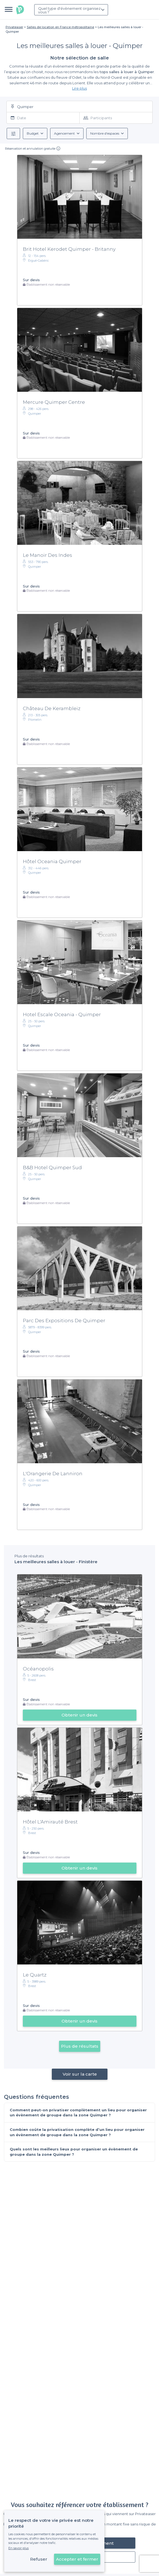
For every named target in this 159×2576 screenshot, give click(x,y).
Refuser (38, 2559)
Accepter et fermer (77, 2559)
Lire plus (79, 88)
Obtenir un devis (79, 1715)
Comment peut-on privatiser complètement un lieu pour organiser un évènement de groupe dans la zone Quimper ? (78, 2112)
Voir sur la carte (79, 2074)
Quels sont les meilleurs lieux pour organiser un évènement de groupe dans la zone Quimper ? (74, 2152)
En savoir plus (18, 2548)
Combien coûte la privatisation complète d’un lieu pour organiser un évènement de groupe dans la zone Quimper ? (77, 2132)
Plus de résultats (79, 2046)
